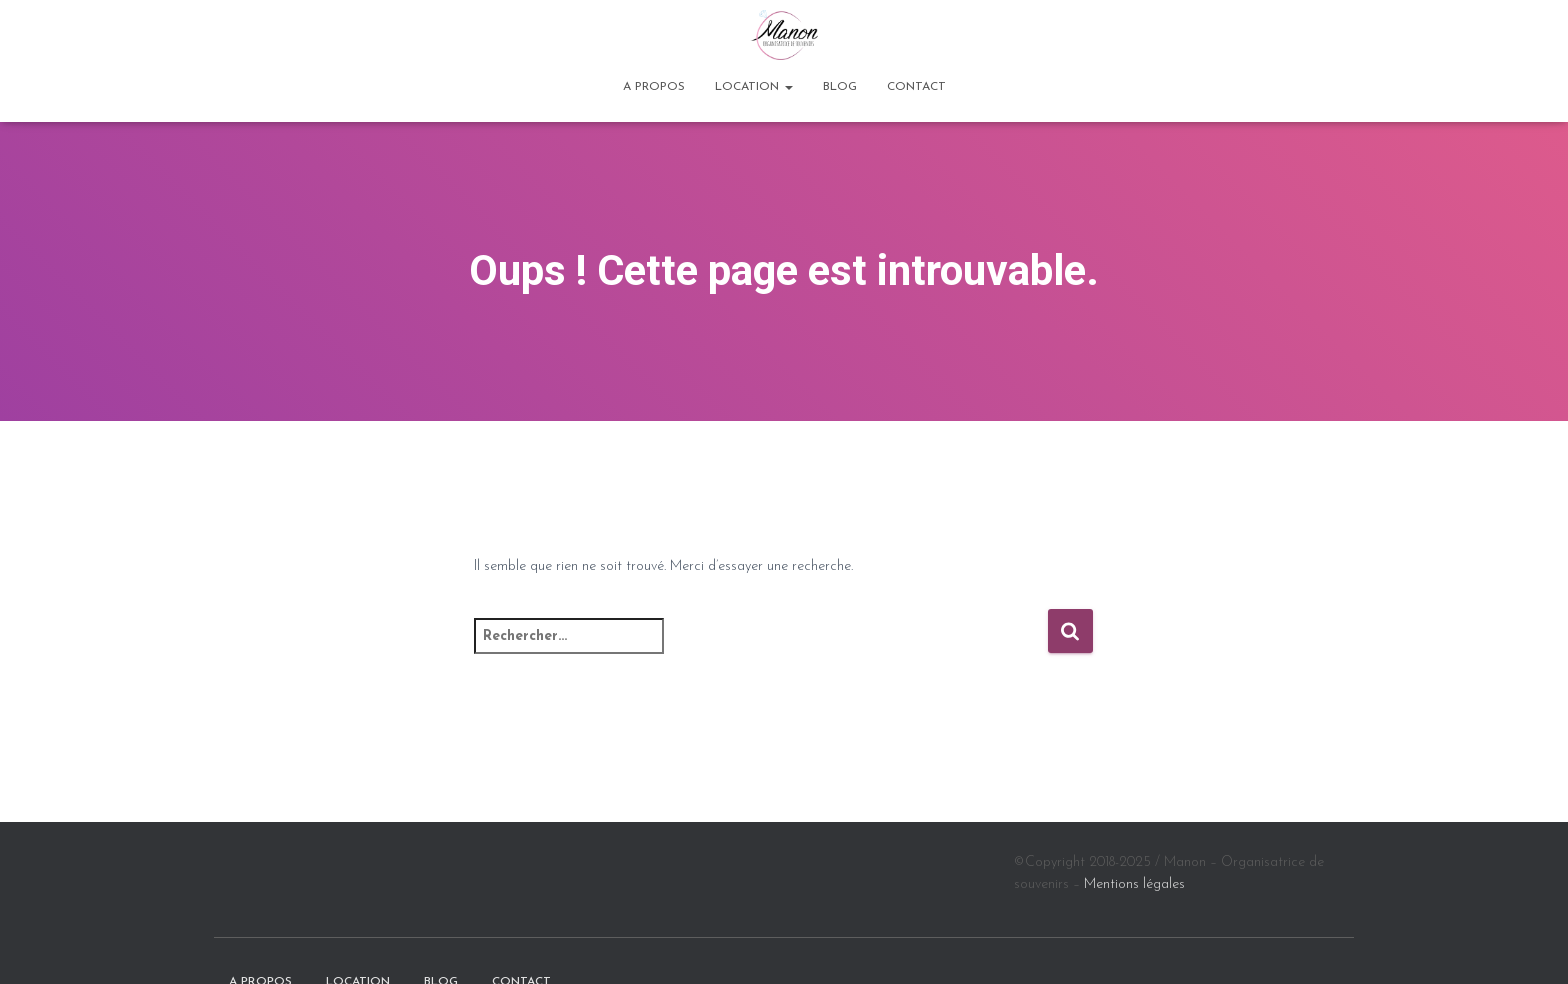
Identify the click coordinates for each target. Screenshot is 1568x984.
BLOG (840, 87)
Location (754, 87)
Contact (916, 87)
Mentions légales (1134, 884)
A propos (654, 87)
